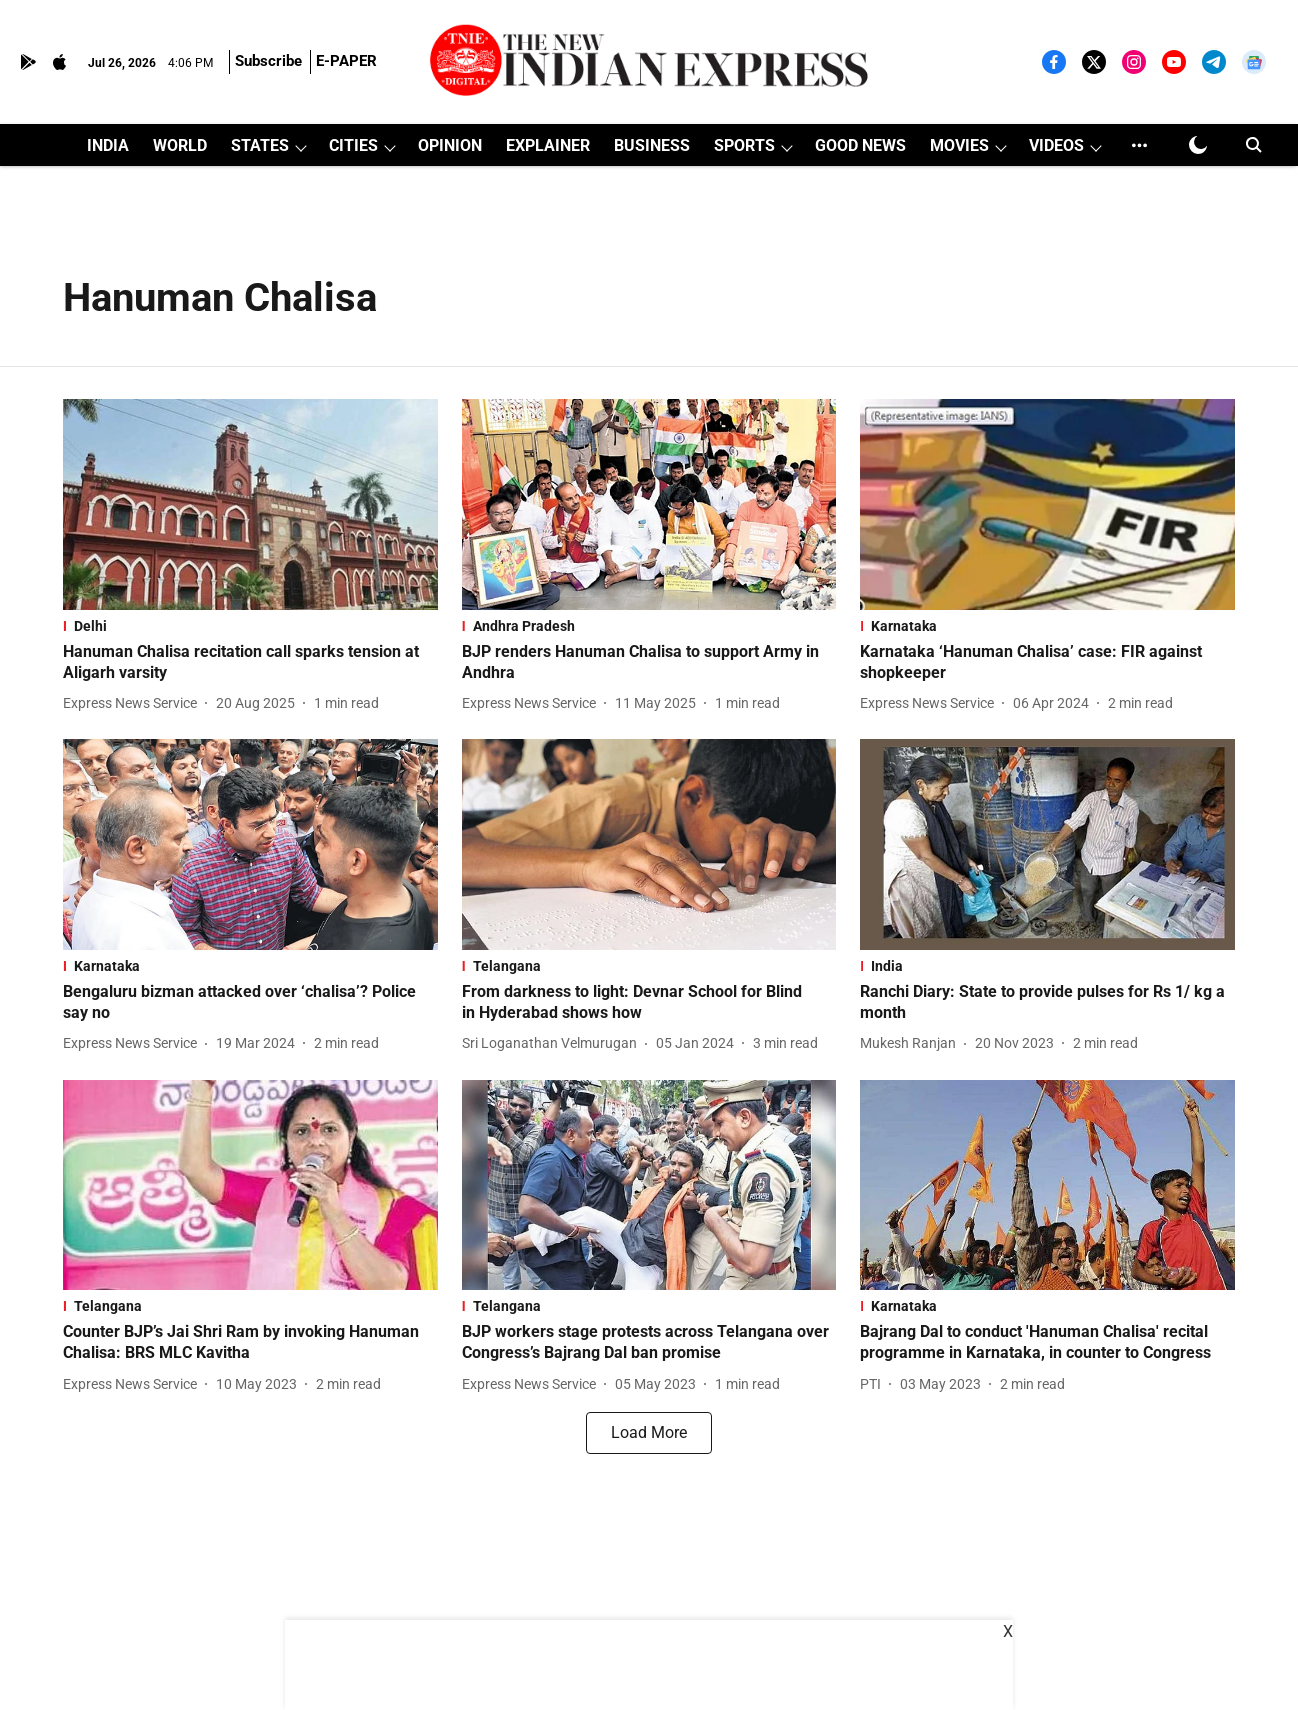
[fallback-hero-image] (250, 504)
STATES (260, 145)
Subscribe (268, 61)
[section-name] (250, 626)
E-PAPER (346, 61)
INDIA (108, 145)
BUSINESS (652, 145)
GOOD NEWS (860, 145)
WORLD (180, 145)
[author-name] (134, 703)
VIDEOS (1056, 145)
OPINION (450, 145)
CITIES (353, 145)
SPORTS (744, 145)
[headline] (250, 663)
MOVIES (959, 145)
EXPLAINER (548, 145)
